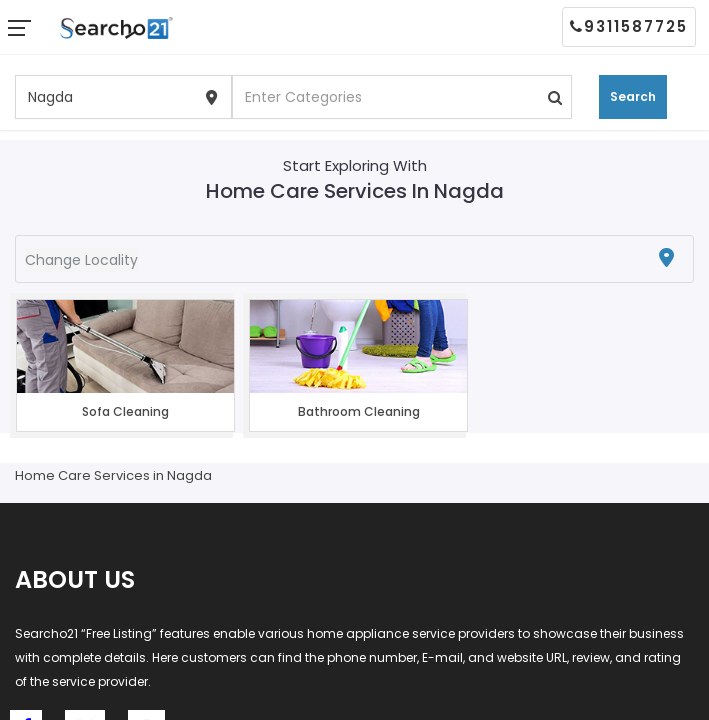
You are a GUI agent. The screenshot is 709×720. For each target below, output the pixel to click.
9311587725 (629, 26)
